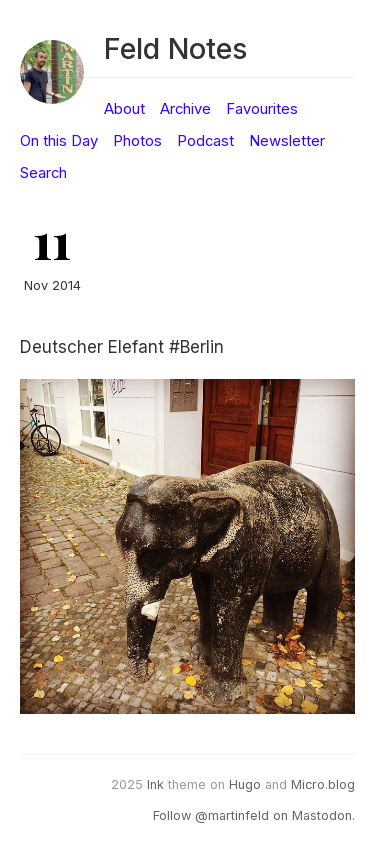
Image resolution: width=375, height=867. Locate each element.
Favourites (262, 109)
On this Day (59, 141)
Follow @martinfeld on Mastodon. (254, 815)
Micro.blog (323, 784)
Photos (137, 141)
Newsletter (287, 141)
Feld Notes (175, 48)
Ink (155, 784)
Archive (185, 109)
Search (43, 173)
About (124, 109)
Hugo (245, 784)
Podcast (205, 141)
